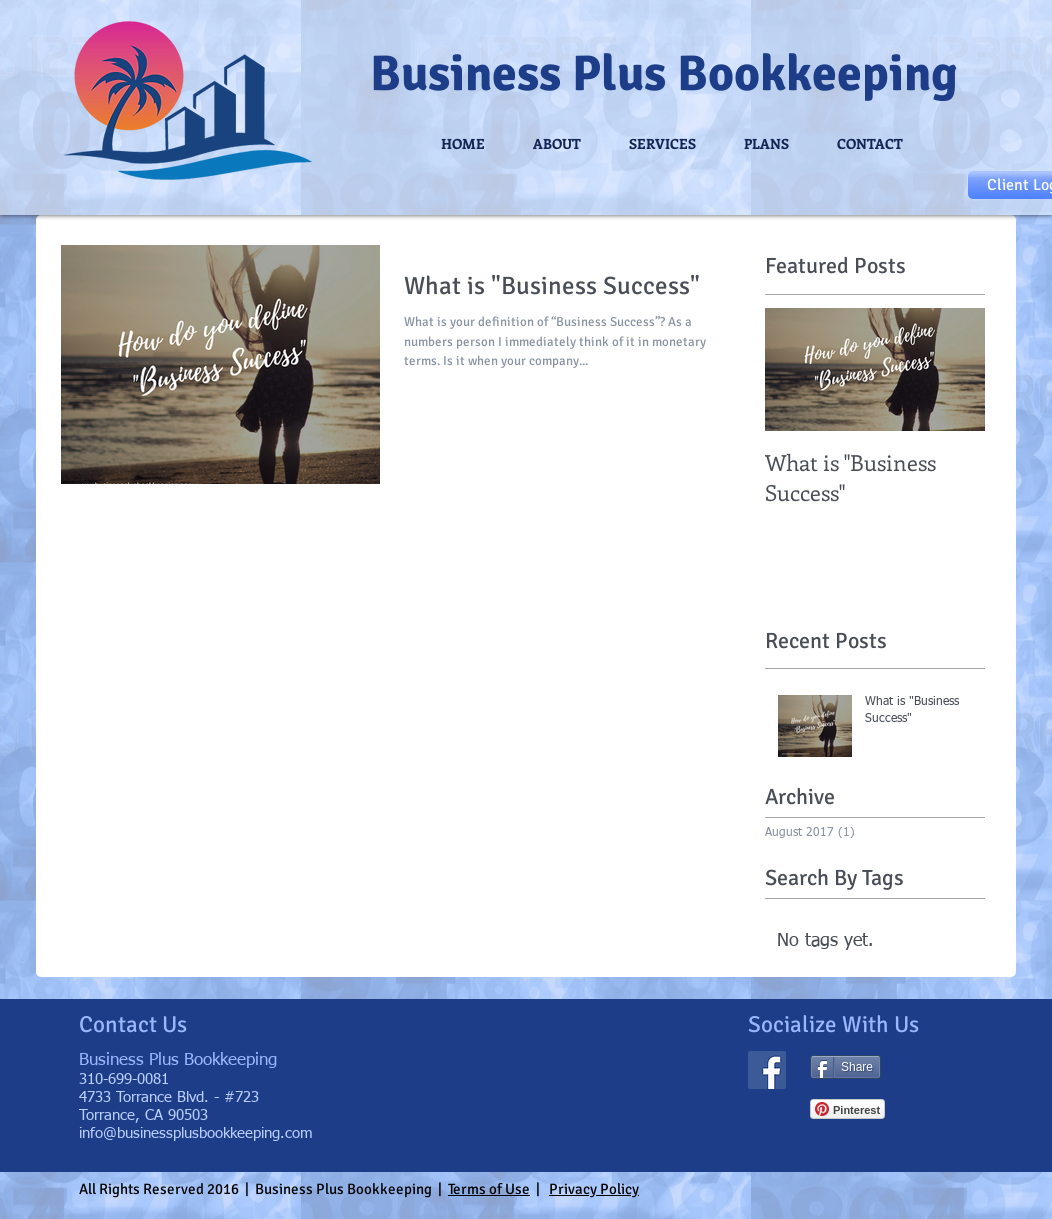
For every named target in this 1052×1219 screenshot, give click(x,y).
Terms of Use (489, 1189)
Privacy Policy (594, 1189)
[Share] (845, 1067)
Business (465, 74)
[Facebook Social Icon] (767, 1070)
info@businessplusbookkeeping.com (196, 1133)
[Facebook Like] (939, 1068)
